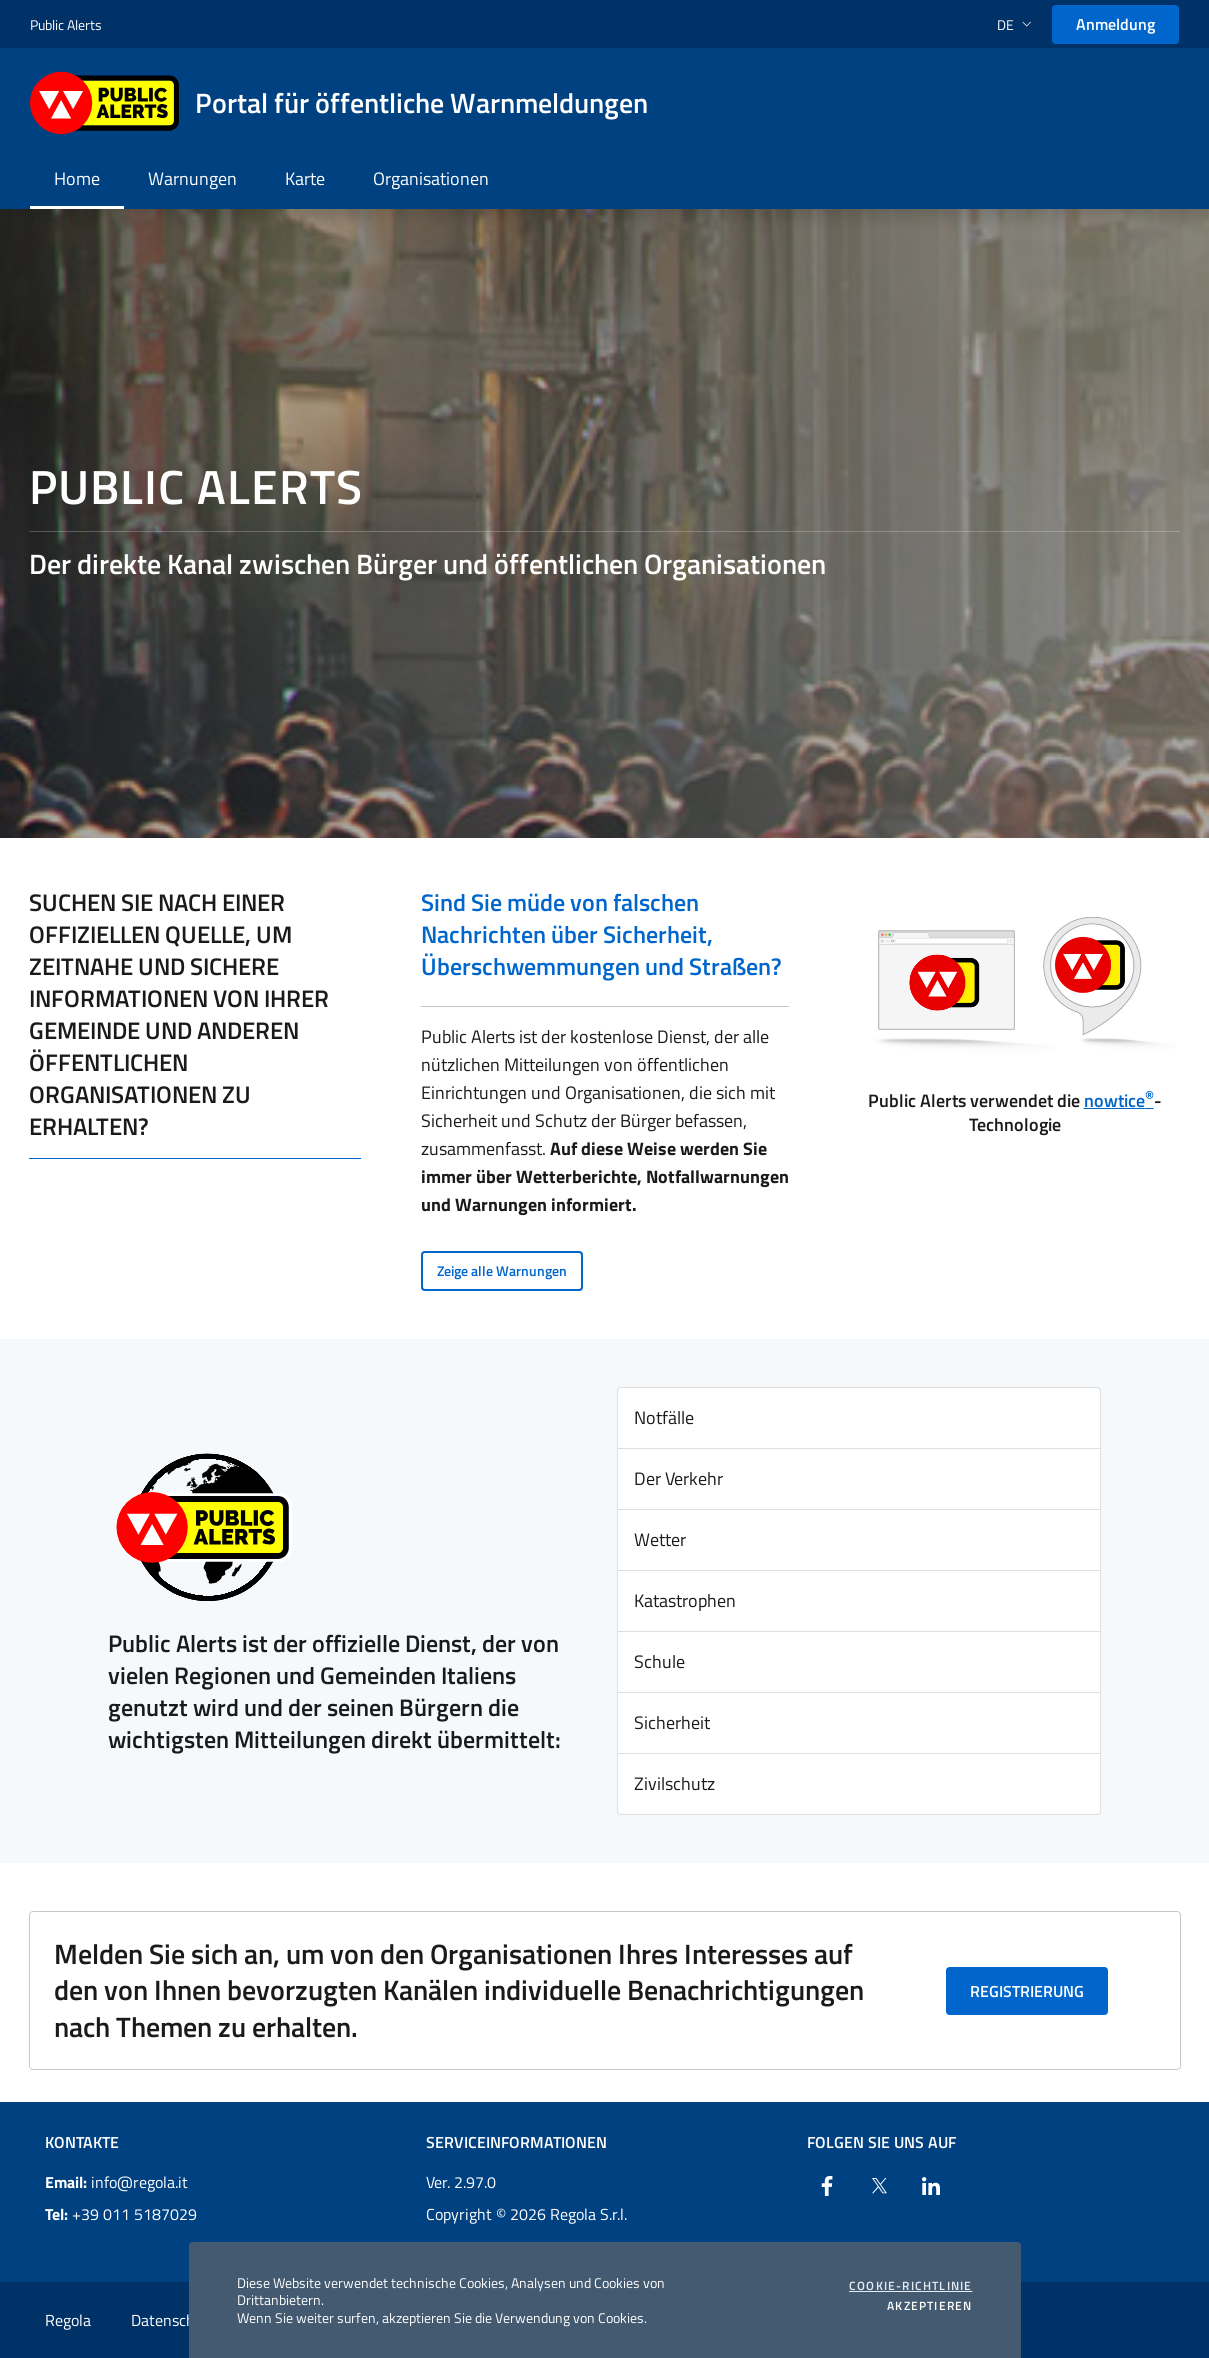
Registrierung (1027, 1991)
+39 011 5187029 (121, 2214)
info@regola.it (116, 2182)
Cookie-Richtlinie (910, 2286)
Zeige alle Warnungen (502, 1270)
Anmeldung (1115, 24)
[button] (1016, 24)
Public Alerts (66, 24)
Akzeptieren (929, 2306)
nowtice (1119, 1100)
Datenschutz (174, 2320)
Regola (68, 2320)
